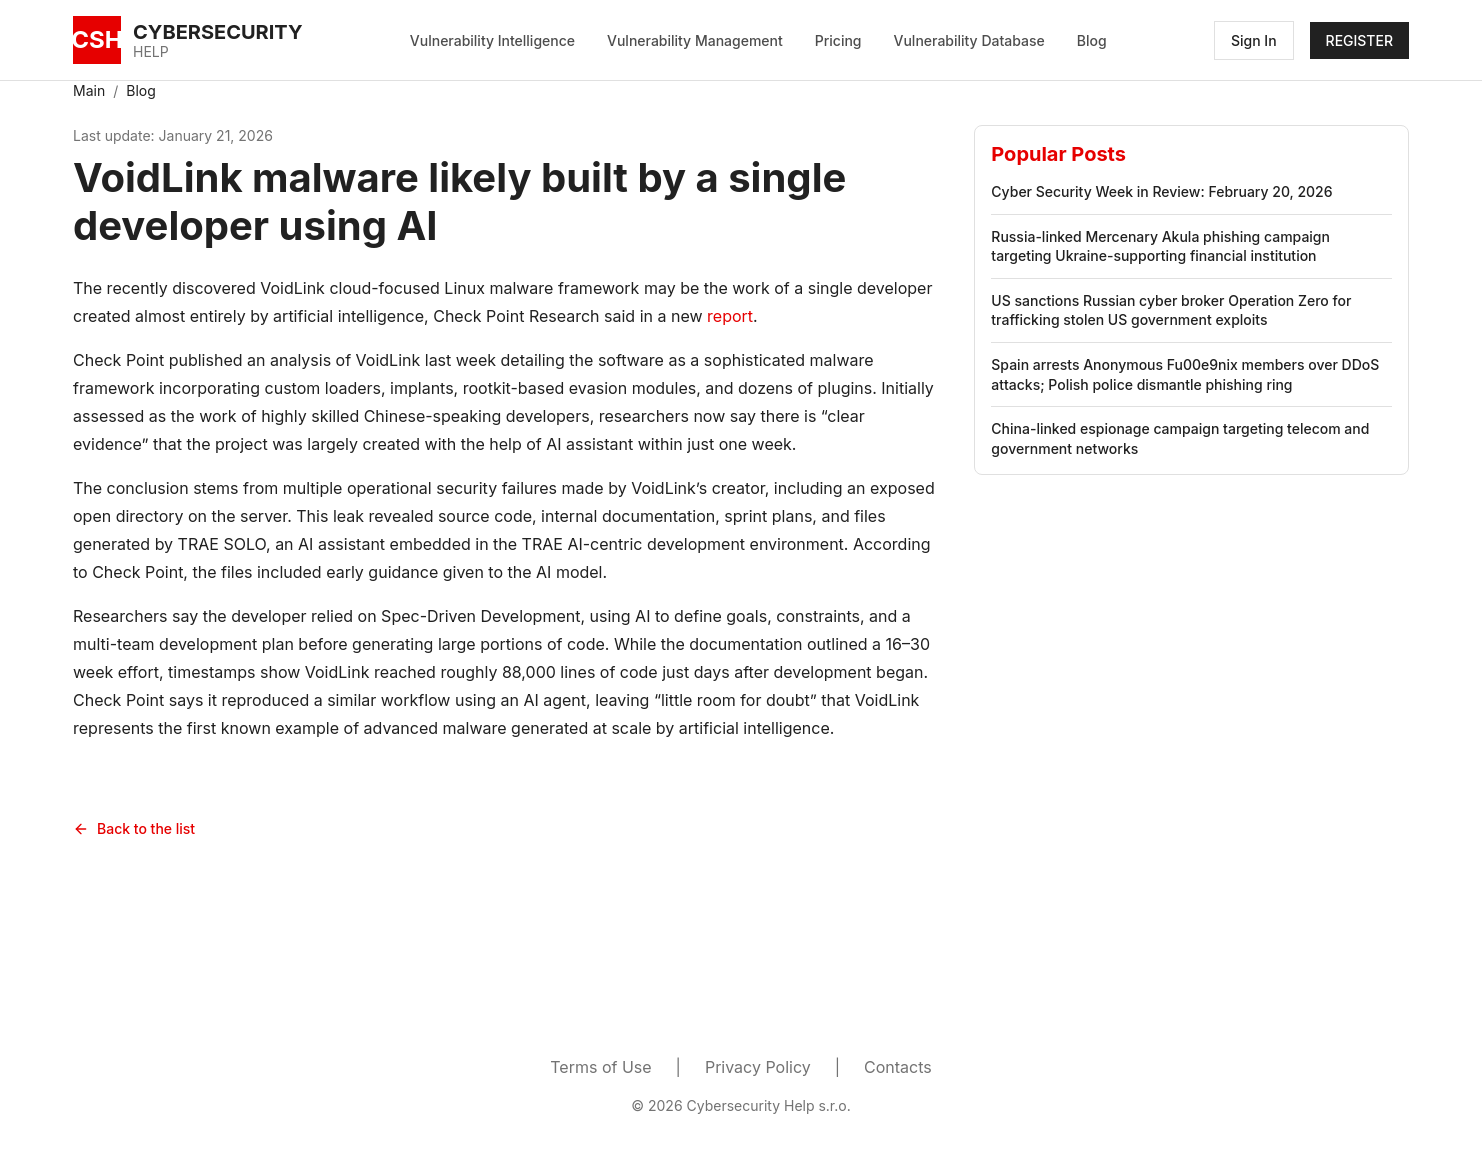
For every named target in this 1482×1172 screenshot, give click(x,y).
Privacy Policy (758, 1067)
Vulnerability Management (695, 40)
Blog (1092, 40)
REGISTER (1359, 40)
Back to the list (134, 828)
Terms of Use (600, 1067)
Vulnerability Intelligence (492, 40)
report (730, 316)
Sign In (1254, 40)
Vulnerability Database (969, 40)
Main (89, 90)
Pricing (838, 40)
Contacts (898, 1067)
